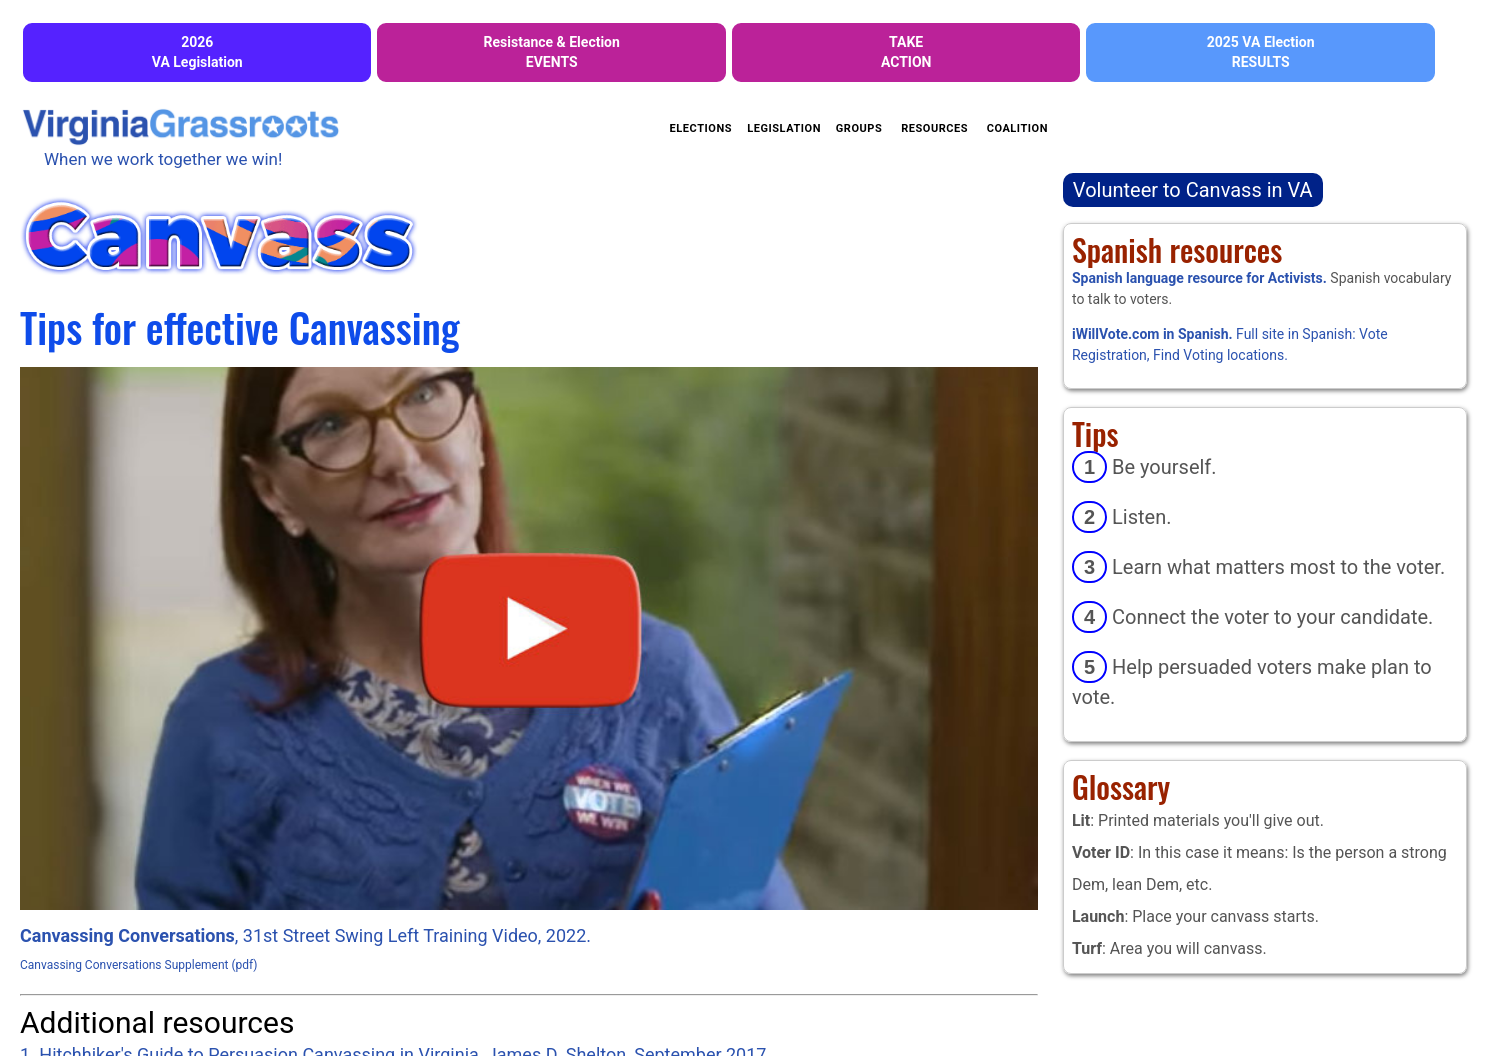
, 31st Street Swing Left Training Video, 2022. (305, 935)
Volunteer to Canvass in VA (1193, 190)
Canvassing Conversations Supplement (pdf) (139, 965)
